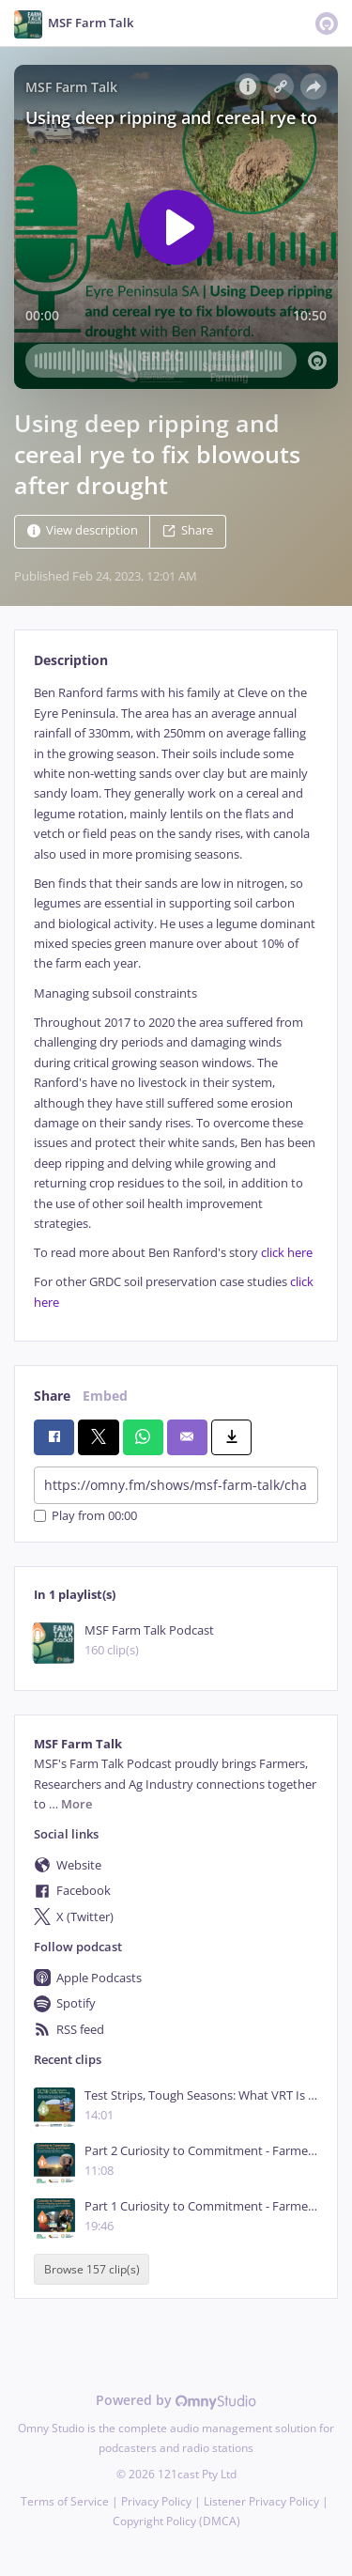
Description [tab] (71, 660)
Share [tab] (52, 1395)
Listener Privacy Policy (261, 2501)
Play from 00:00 (85, 1516)
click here (287, 1253)
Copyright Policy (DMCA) (176, 2521)
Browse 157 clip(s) (92, 2269)
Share (187, 531)
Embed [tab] (105, 1395)
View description (82, 531)
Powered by (176, 2400)
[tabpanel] (176, 997)
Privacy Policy (156, 2501)
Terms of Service (65, 2501)
